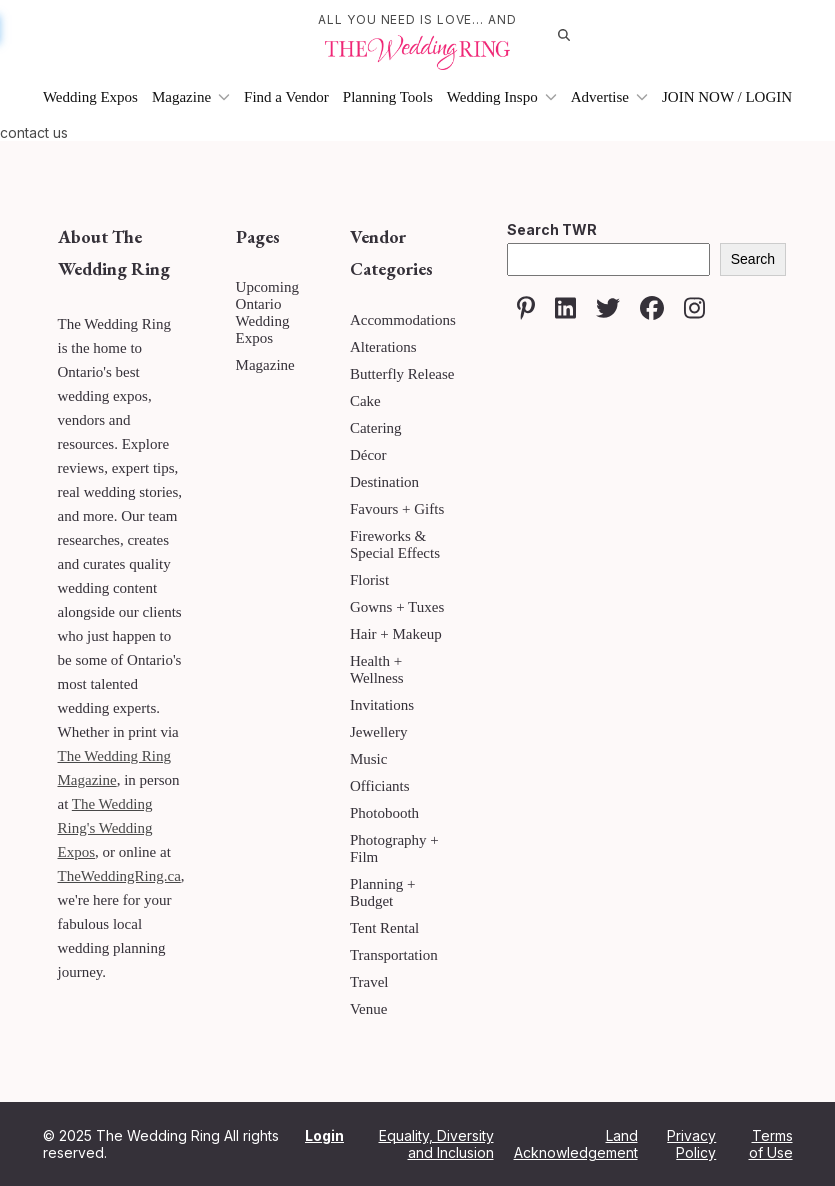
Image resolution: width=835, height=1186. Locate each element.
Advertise (609, 97)
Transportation (394, 955)
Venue (369, 1009)
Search (753, 259)
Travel (369, 982)
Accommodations (403, 320)
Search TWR (552, 229)
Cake (365, 401)
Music (369, 759)
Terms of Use (771, 1144)
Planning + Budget (383, 892)
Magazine (191, 97)
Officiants (380, 786)
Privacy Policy (691, 1144)
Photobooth (384, 813)
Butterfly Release (402, 374)
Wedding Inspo (502, 97)
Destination (384, 482)
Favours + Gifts (397, 509)
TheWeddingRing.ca (119, 876)
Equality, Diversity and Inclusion (436, 1144)
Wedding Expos (90, 97)
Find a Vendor (286, 97)
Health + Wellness (377, 669)
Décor (368, 455)
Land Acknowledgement (576, 1144)
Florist (369, 580)
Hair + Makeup (396, 634)
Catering (376, 428)
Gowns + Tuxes (397, 607)
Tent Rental (384, 928)
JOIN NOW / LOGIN (727, 97)
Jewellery (378, 732)
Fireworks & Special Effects (395, 544)
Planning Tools (388, 97)
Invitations (382, 705)
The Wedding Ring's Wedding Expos (105, 828)
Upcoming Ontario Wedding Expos (267, 312)
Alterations (383, 347)
